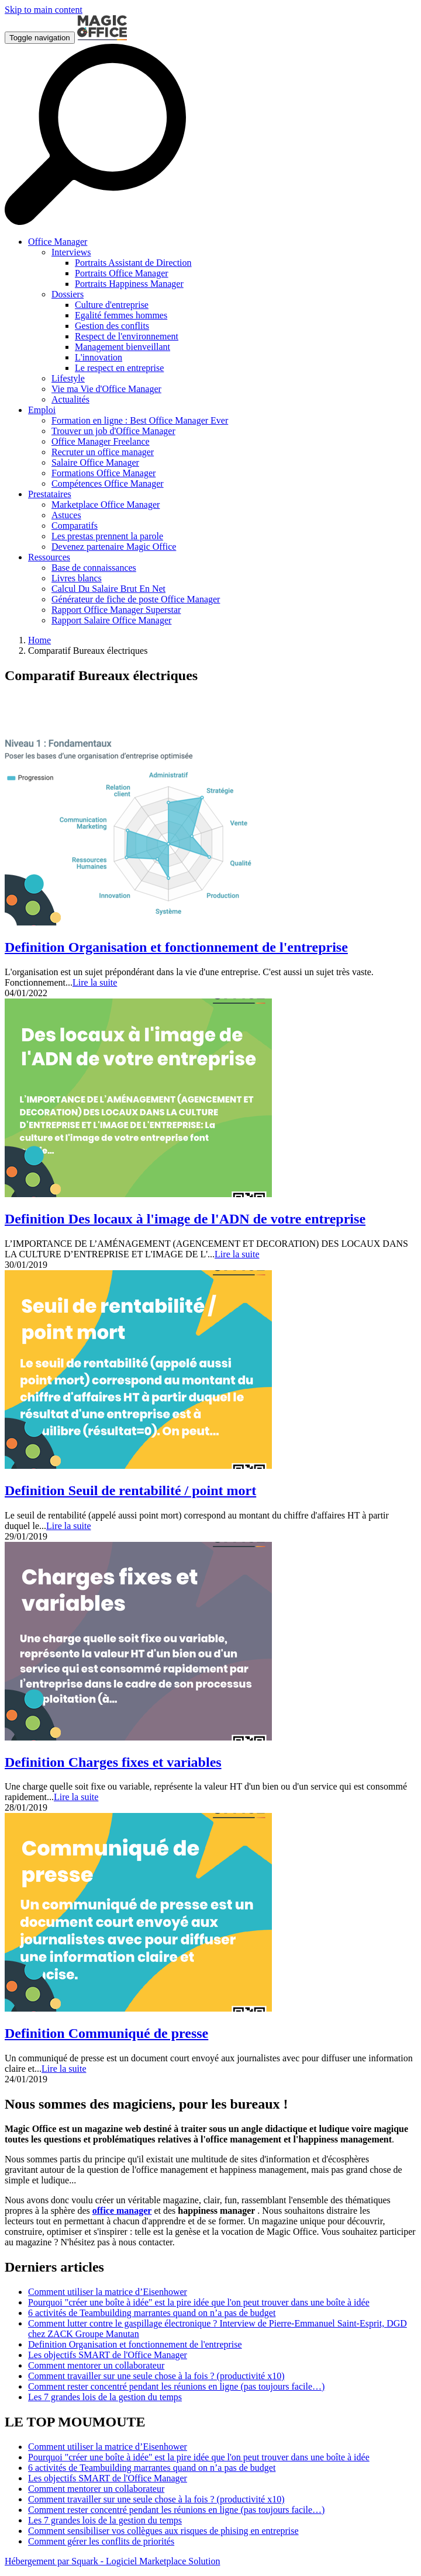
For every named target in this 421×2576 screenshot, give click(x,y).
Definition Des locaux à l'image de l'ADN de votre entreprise (185, 1218)
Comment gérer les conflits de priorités (101, 2541)
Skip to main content (43, 10)
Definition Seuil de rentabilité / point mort (130, 1490)
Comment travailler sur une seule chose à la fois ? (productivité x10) (156, 2376)
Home (39, 640)
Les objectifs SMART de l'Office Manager (107, 2355)
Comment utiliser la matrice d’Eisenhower (107, 2292)
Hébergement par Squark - (55, 2561)
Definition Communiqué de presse (106, 2033)
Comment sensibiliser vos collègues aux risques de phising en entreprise (163, 2531)
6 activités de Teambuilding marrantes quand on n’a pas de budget (151, 2313)
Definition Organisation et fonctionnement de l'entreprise (176, 947)
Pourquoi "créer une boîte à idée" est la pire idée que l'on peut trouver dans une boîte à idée (199, 2302)
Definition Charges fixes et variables (113, 1762)
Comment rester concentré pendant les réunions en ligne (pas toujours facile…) (176, 2386)
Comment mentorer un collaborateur (96, 2365)
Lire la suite (95, 982)
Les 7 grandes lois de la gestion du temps (105, 2397)
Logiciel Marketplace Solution (163, 2561)
